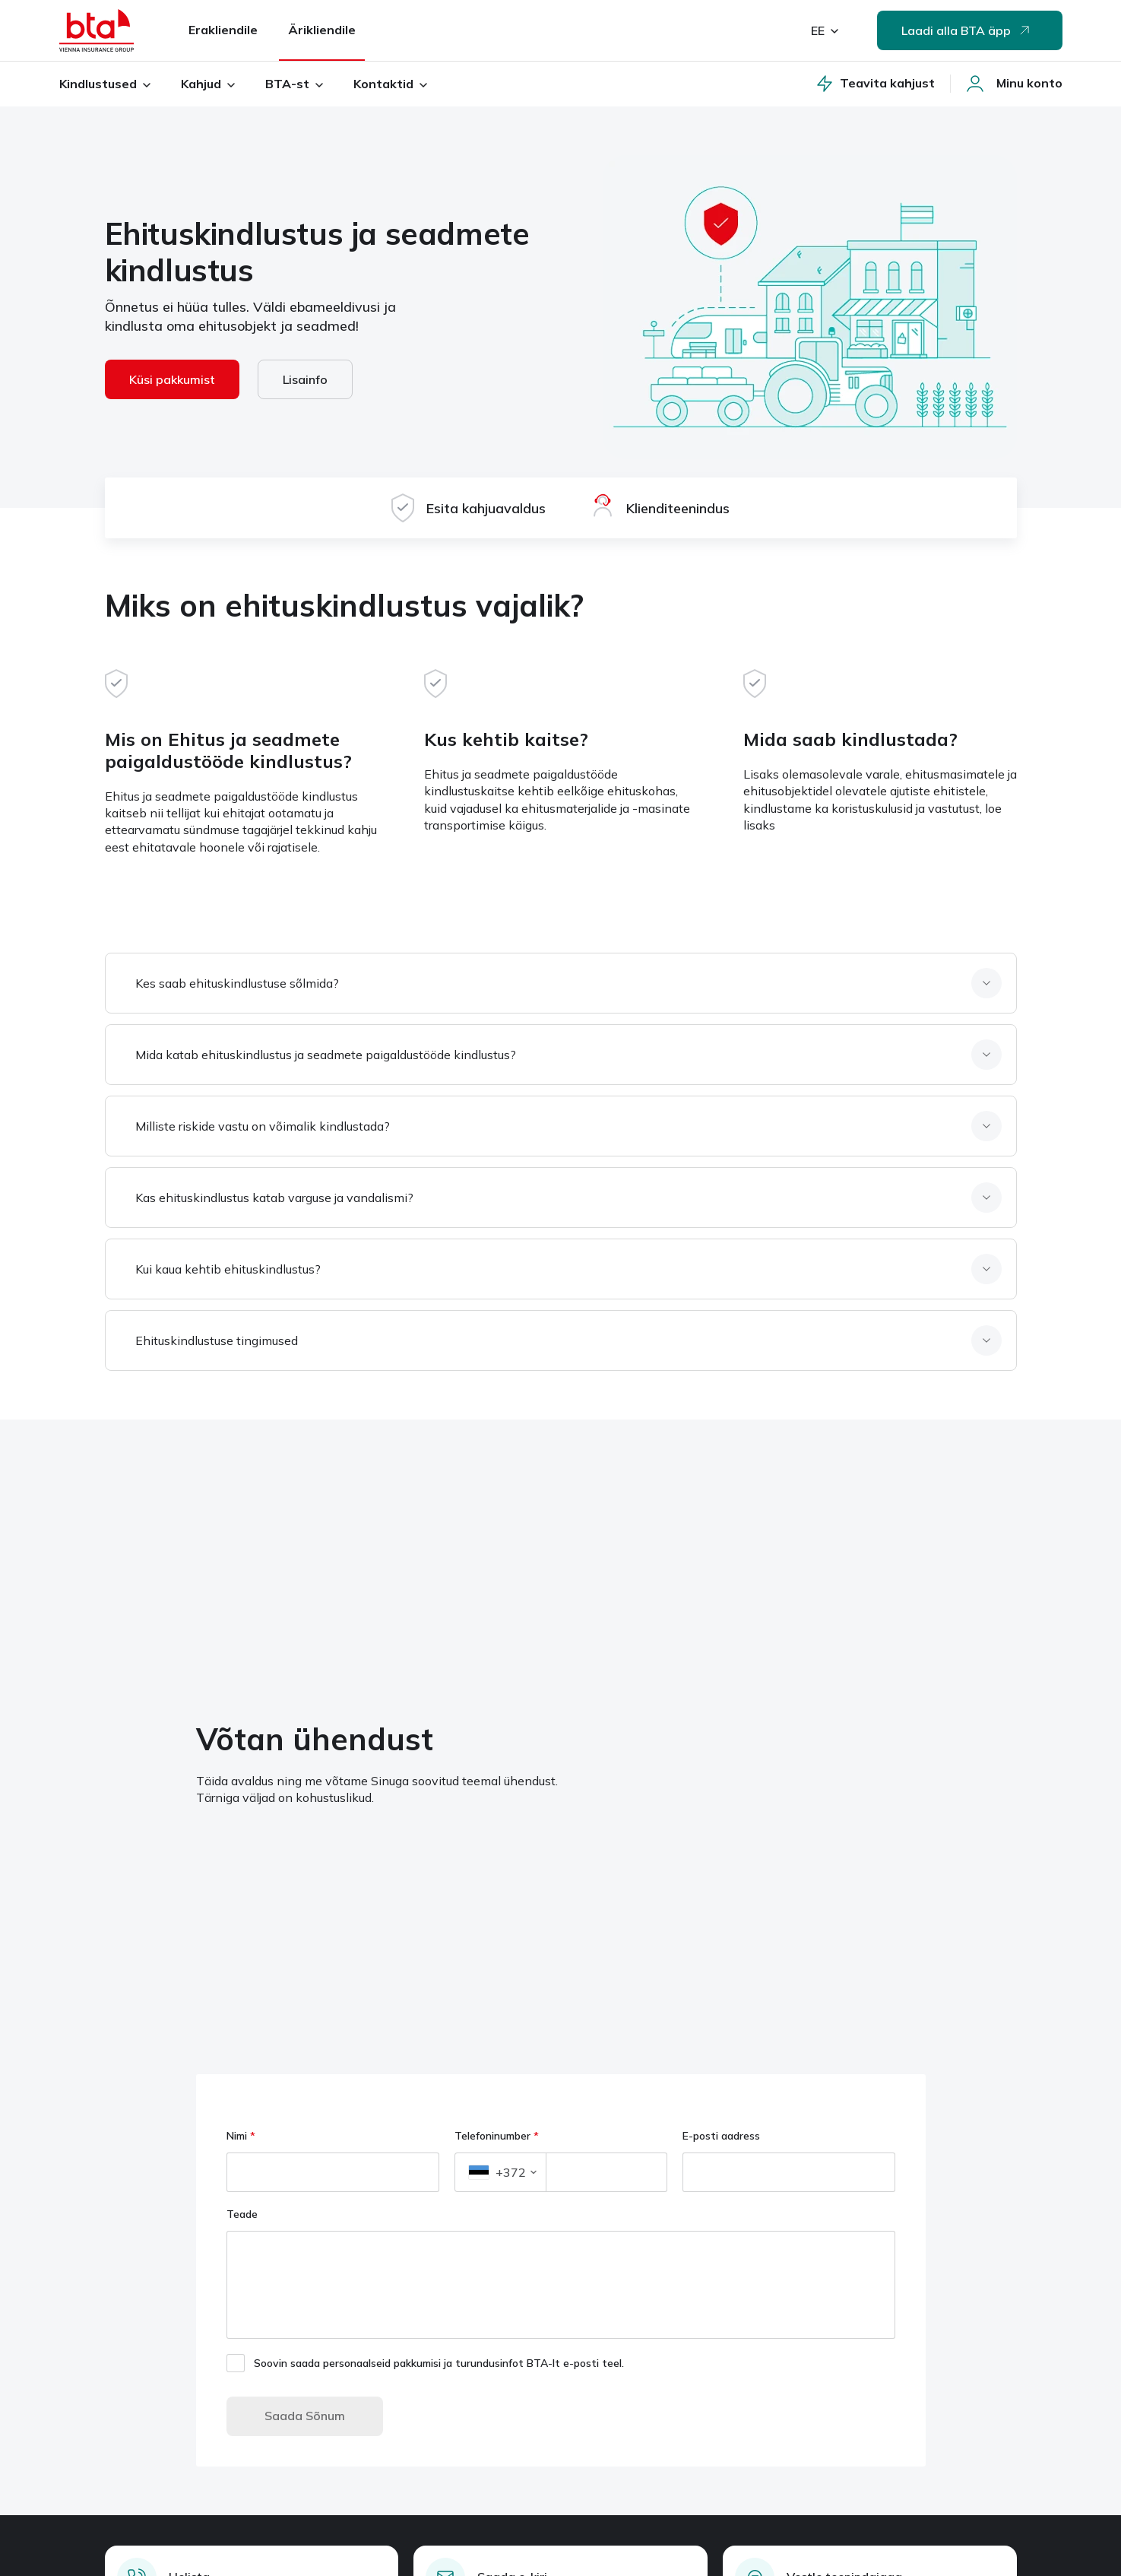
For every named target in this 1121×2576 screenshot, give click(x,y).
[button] (500, 2172)
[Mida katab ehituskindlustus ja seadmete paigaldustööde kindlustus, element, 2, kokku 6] (564, 1054)
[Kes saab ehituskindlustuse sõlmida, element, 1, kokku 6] (564, 983)
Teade (243, 2214)
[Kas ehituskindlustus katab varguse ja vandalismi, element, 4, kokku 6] (564, 1197)
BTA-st (294, 83)
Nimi (240, 2136)
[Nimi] (332, 2172)
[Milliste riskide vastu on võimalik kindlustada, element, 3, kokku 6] (564, 1126)
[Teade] (560, 2285)
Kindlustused (104, 83)
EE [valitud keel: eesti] (824, 30)
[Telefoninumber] (606, 2172)
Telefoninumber (496, 2136)
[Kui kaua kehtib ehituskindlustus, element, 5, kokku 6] (564, 1269)
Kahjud (208, 83)
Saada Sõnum (304, 2415)
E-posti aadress (721, 2136)
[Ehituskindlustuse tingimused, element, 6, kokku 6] (564, 1340)
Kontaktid (390, 83)
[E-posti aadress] (788, 2172)
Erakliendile (223, 29)
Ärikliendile (322, 29)
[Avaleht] (96, 30)
